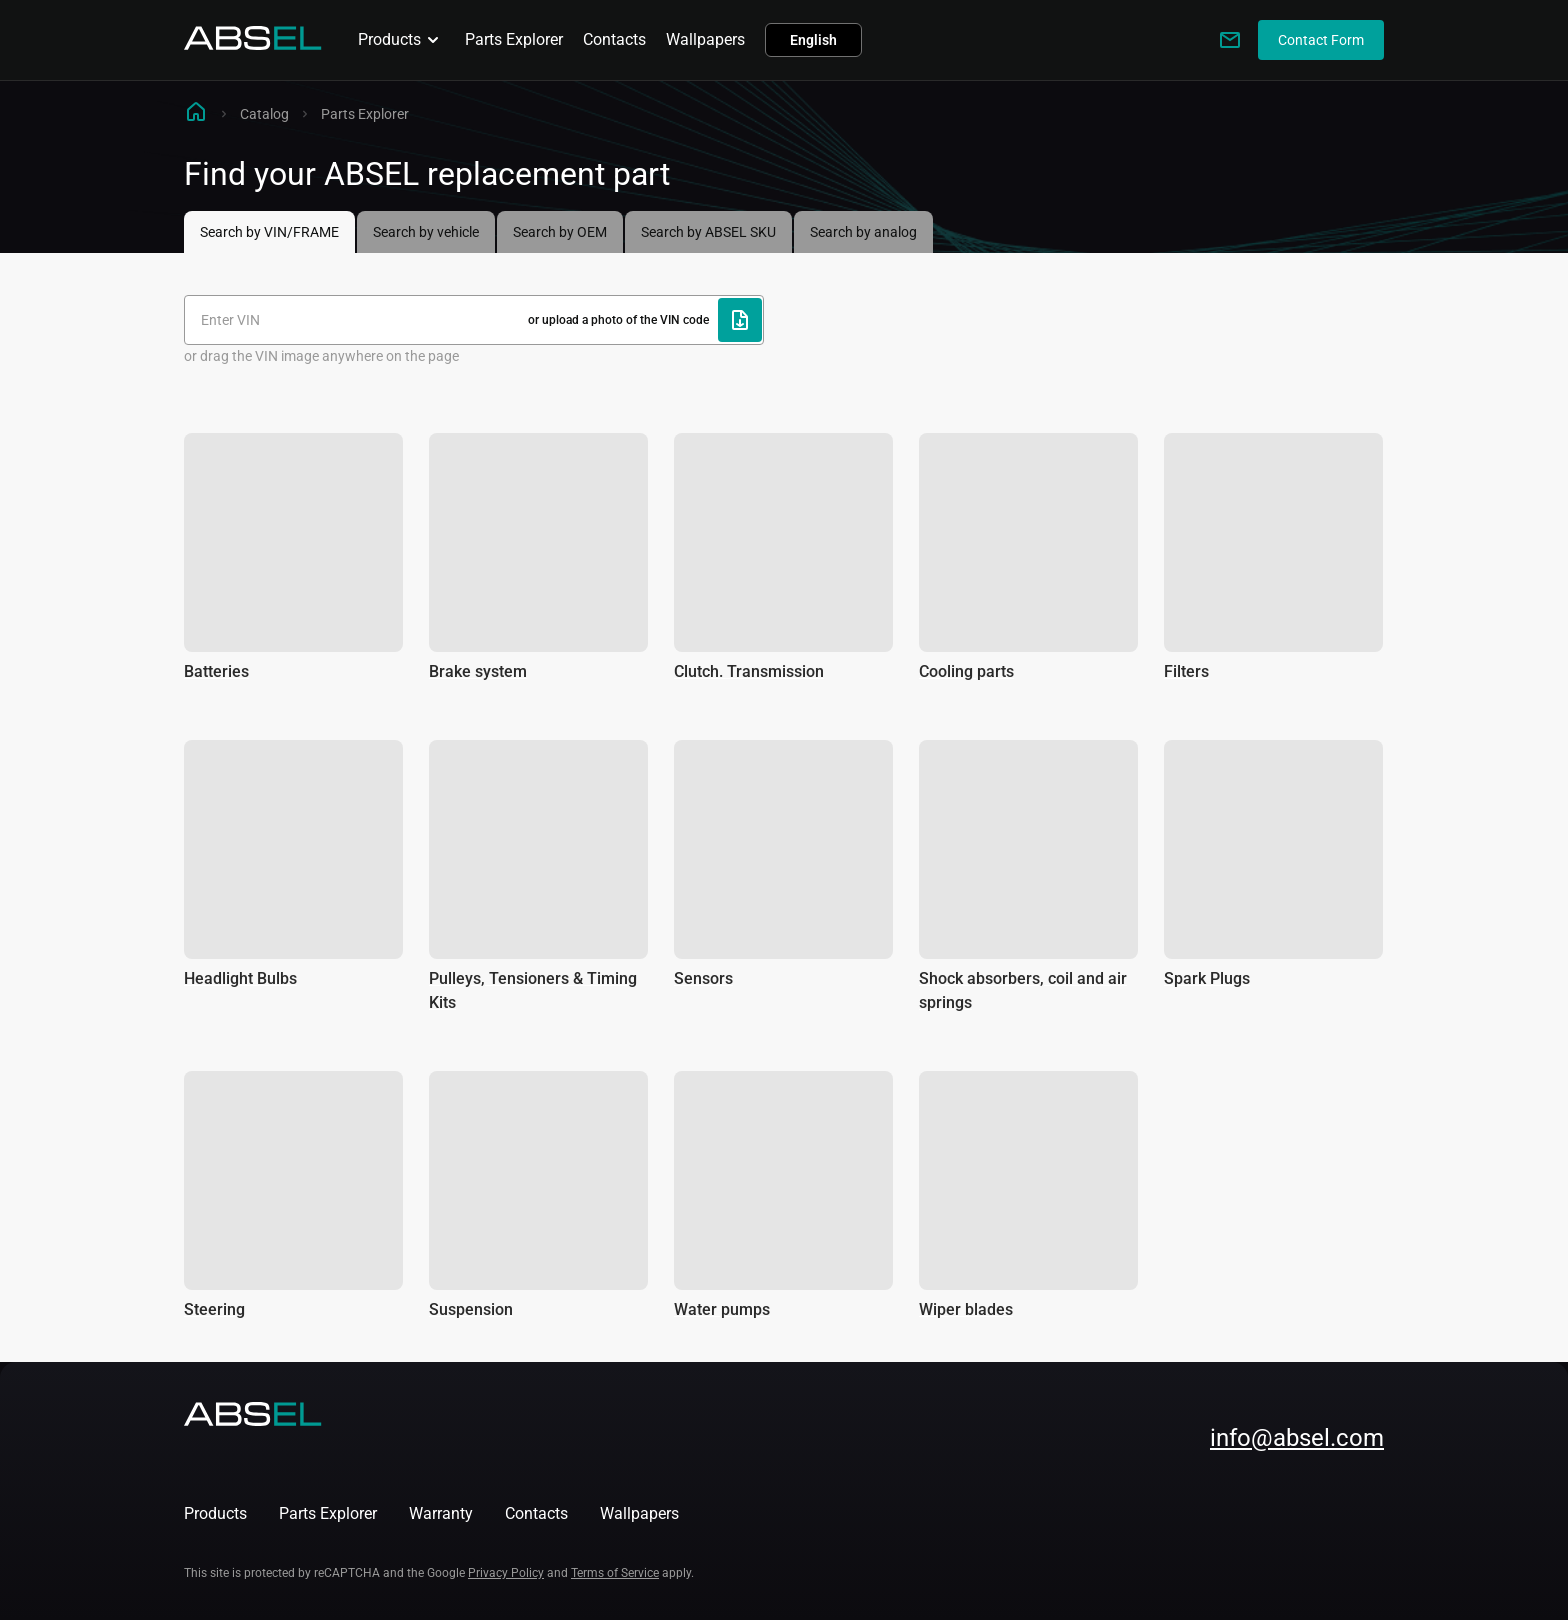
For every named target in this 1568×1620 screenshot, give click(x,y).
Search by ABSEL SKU (708, 232)
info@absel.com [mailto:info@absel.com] (1297, 1438)
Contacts (614, 39)
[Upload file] (740, 320)
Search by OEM (560, 232)
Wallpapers (705, 39)
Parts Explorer (514, 39)
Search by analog (863, 232)
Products (401, 40)
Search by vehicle (426, 232)
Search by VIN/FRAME (269, 232)
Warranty (441, 1513)
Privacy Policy (506, 1573)
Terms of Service (615, 1573)
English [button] (813, 40)
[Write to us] (1230, 40)
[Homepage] (253, 44)
